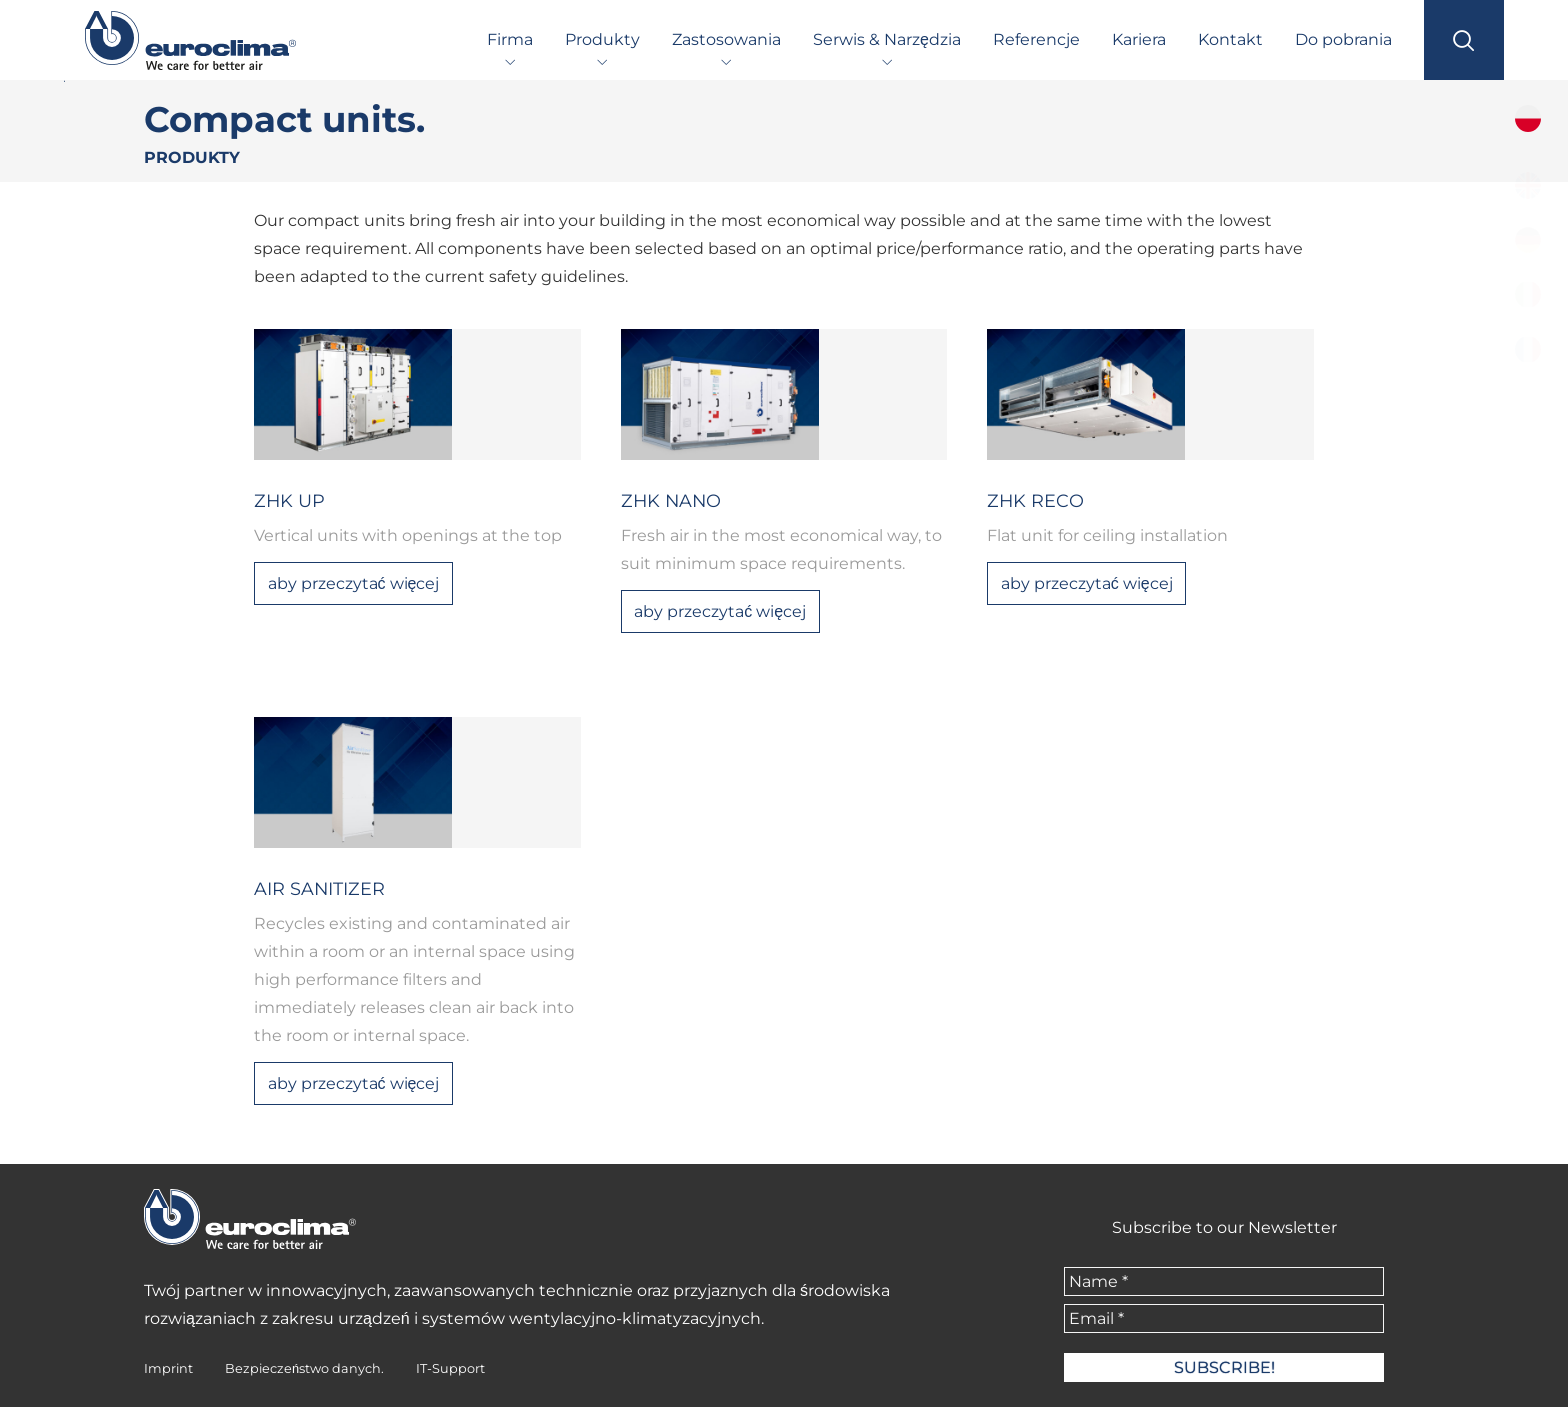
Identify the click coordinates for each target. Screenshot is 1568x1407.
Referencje (1036, 39)
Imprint (168, 1368)
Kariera (1139, 39)
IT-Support (450, 1368)
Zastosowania (726, 39)
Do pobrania (1343, 39)
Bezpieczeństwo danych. (304, 1368)
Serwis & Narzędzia (887, 39)
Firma (510, 39)
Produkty (602, 39)
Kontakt (1230, 39)
